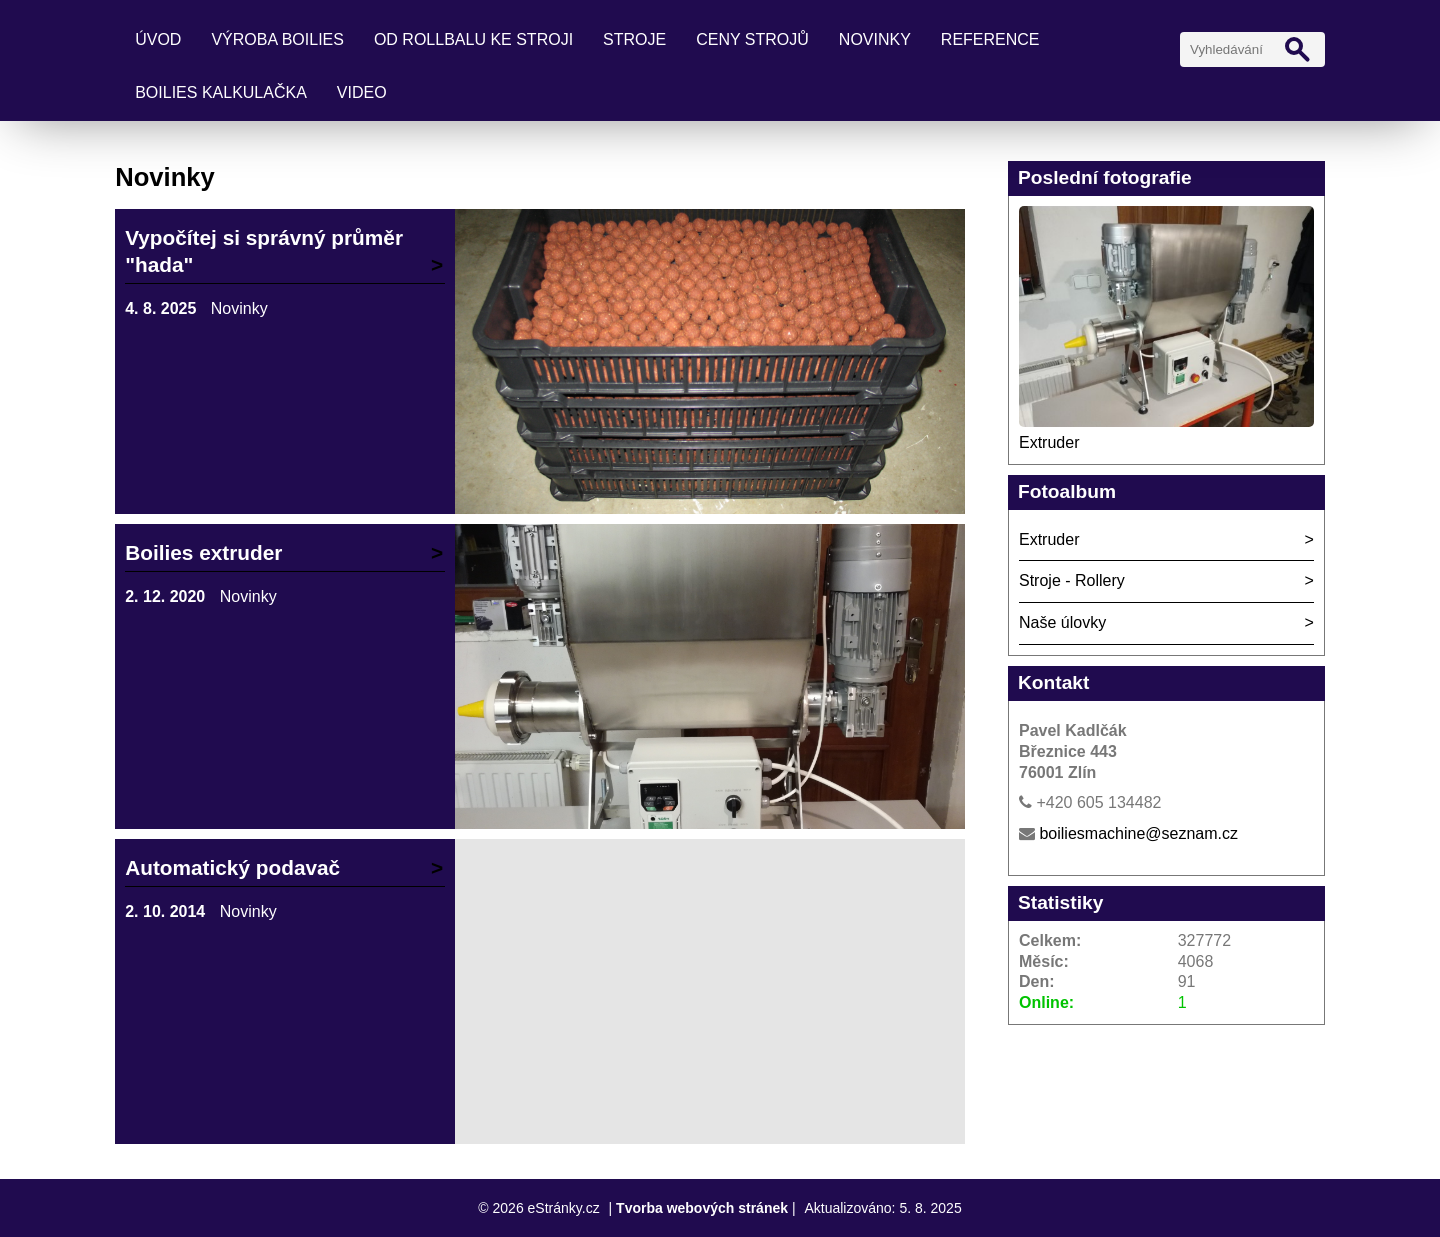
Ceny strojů (752, 39)
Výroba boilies (277, 39)
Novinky (875, 39)
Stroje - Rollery (1072, 580)
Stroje (634, 39)
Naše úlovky (1062, 622)
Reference (990, 39)
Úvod (158, 39)
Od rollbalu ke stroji (473, 39)
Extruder (1049, 442)
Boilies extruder (203, 552)
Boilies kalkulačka (221, 92)
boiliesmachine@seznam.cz (1138, 833)
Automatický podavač (232, 867)
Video (362, 92)
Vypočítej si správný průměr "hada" (264, 251)
